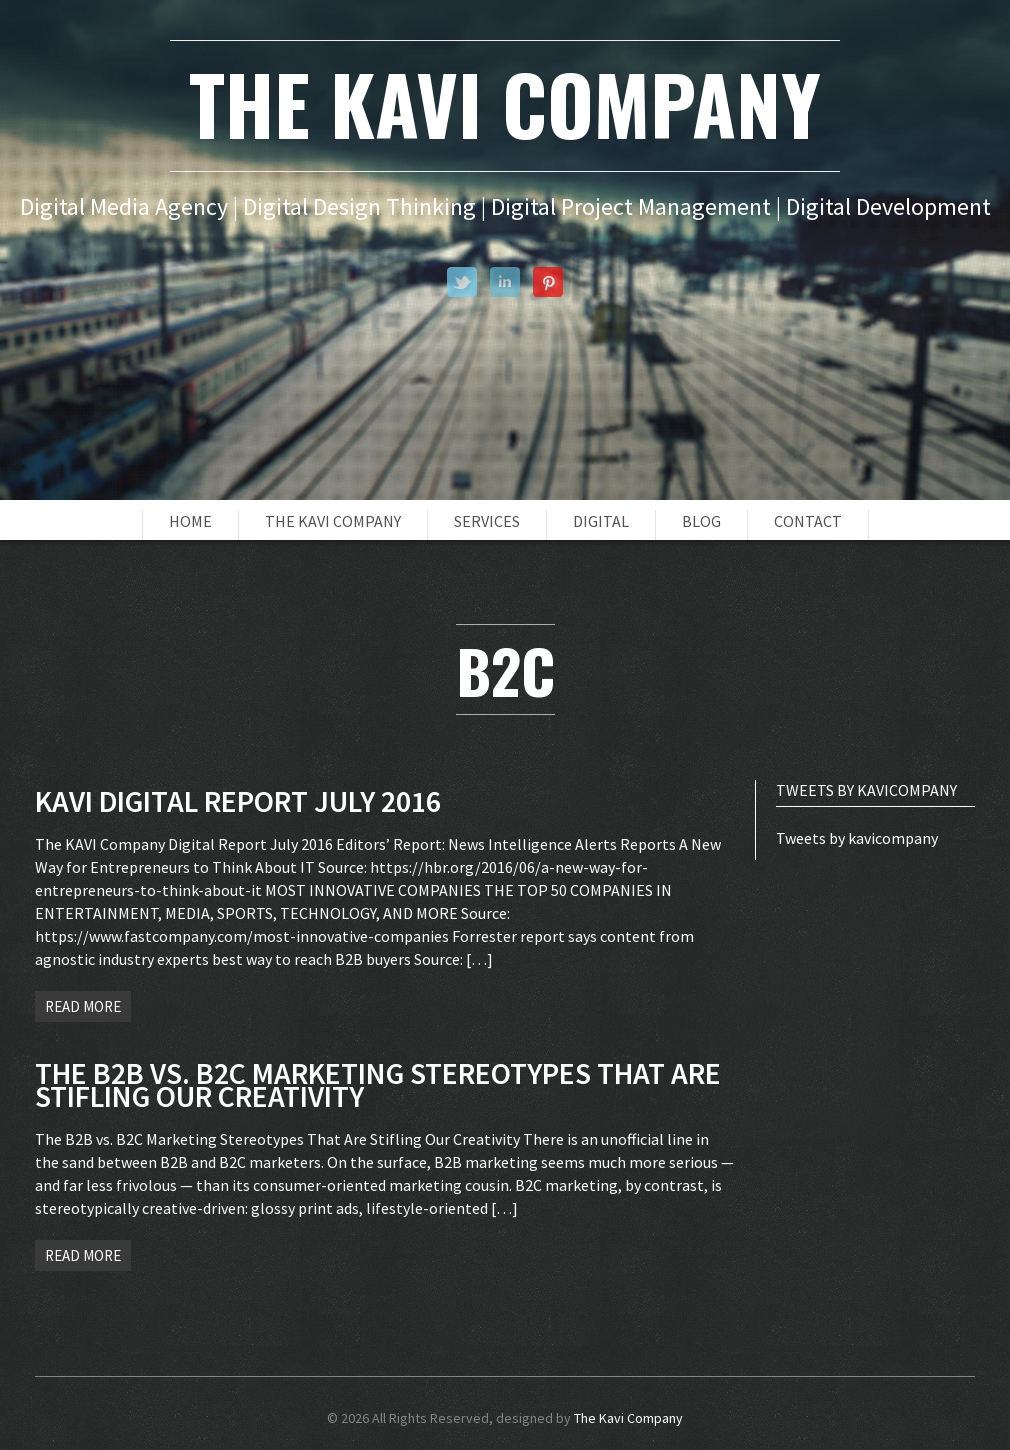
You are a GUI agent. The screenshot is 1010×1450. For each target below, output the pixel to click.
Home (190, 521)
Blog (701, 521)
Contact (808, 521)
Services (487, 521)
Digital (601, 521)
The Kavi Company (333, 521)
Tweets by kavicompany (857, 838)
